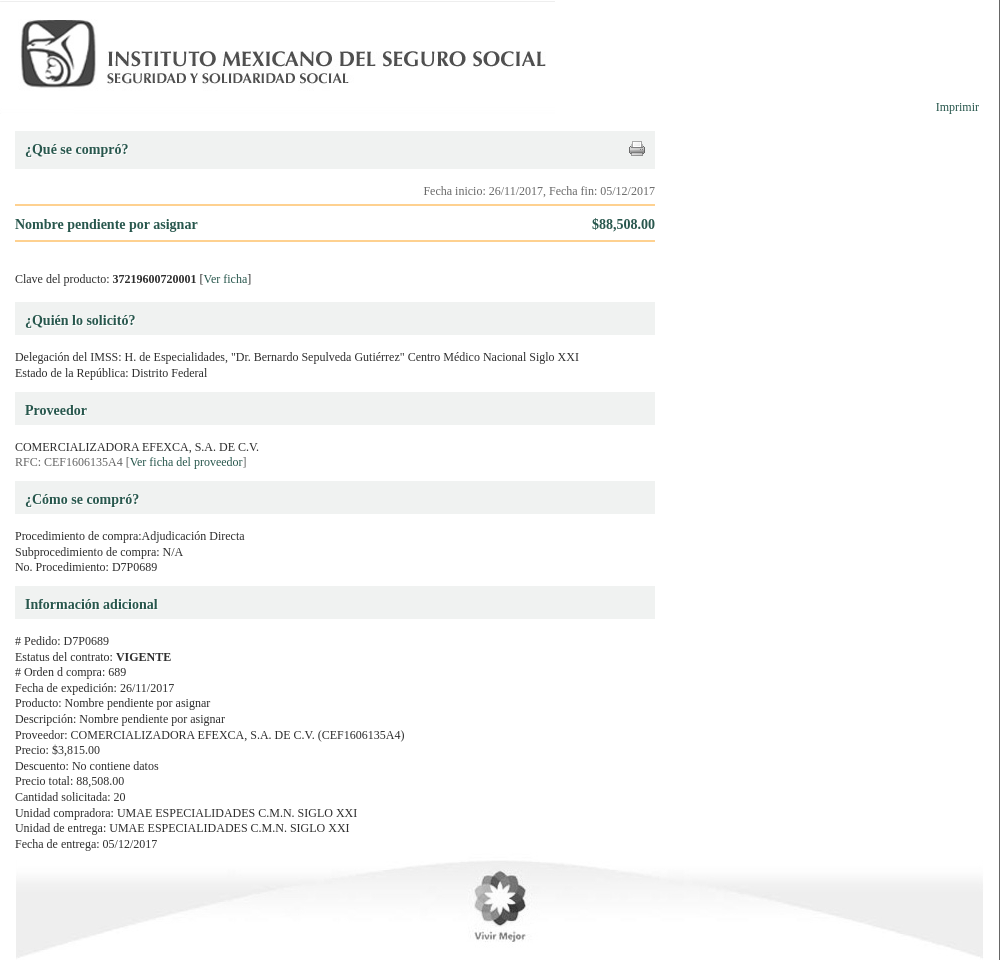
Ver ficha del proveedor (186, 462)
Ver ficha (226, 279)
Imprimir (957, 107)
